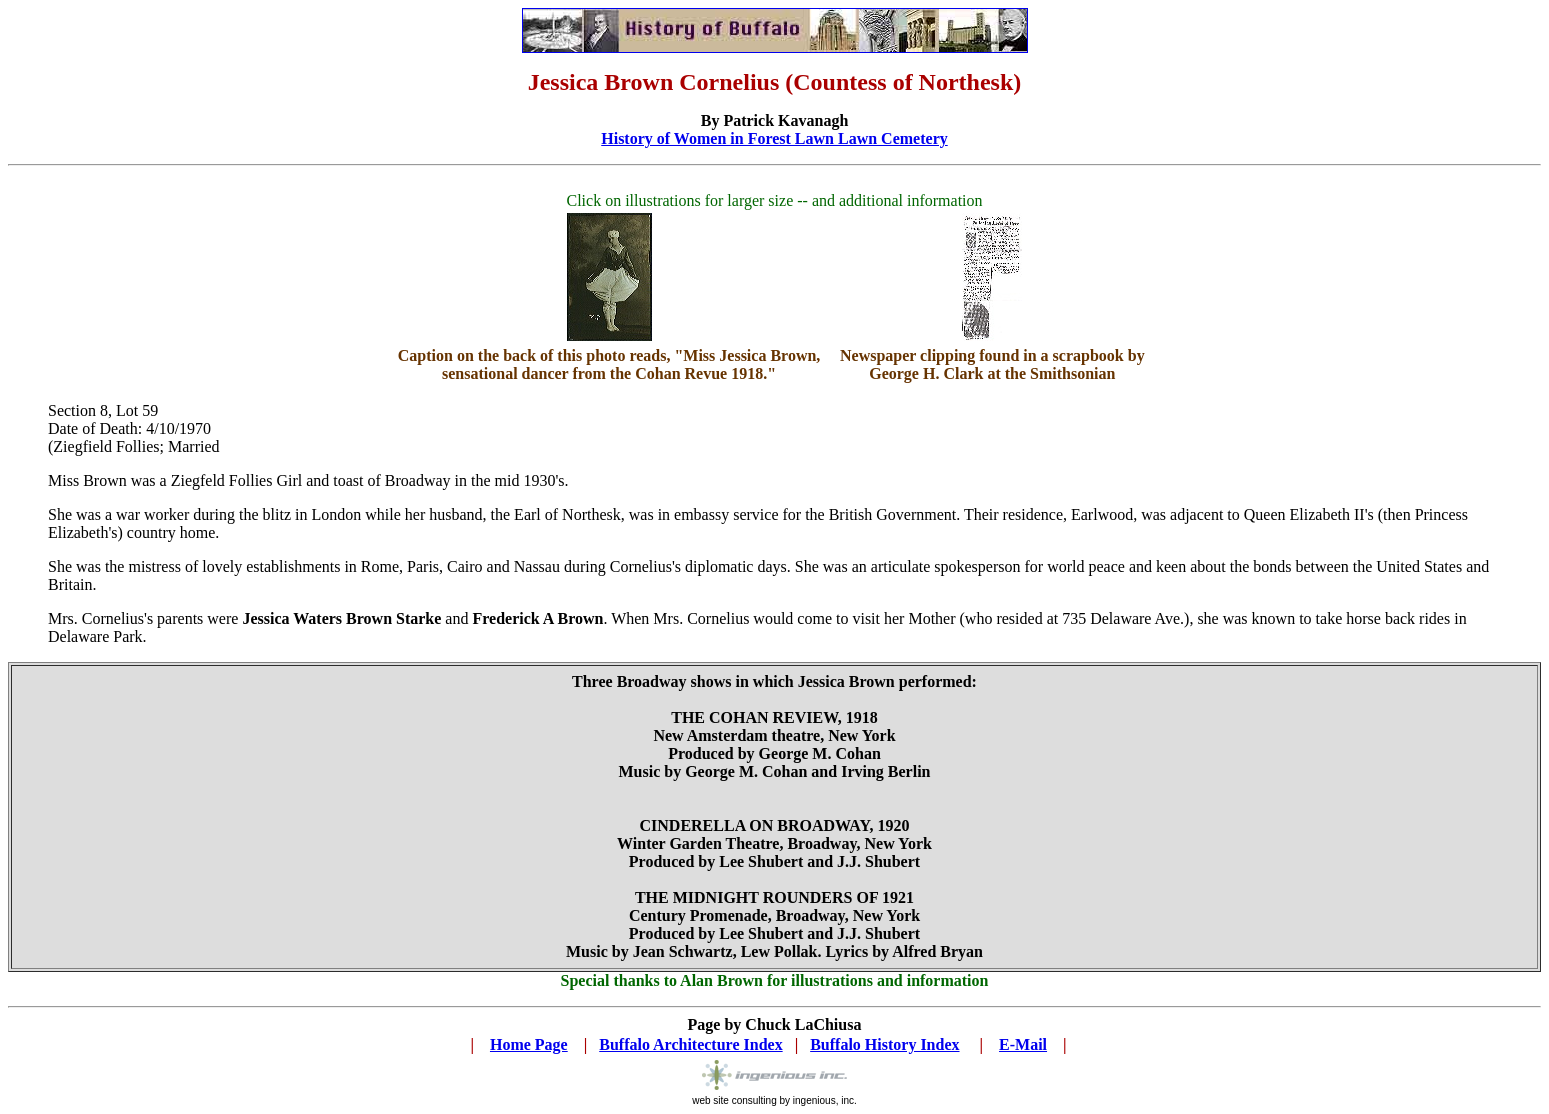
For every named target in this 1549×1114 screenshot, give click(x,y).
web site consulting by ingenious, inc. (774, 1096)
